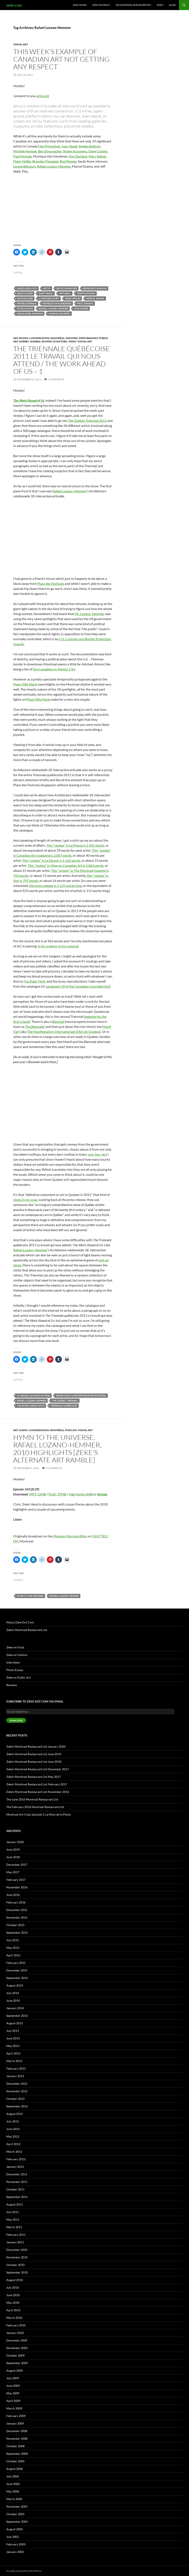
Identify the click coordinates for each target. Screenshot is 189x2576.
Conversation (39, 338)
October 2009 (15, 2355)
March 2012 (14, 2151)
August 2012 (14, 2114)
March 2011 (14, 2227)
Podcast (71, 1430)
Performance (88, 338)
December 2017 (16, 1864)
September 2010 (17, 2272)
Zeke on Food (15, 1647)
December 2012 (16, 2083)
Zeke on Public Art (18, 1677)
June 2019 (13, 1849)
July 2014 (12, 1993)
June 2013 (13, 2038)
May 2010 (12, 2302)
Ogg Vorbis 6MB (81, 1494)
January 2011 (15, 2242)
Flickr (42, 981)
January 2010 (15, 2333)
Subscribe (16, 1720)
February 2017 (16, 1879)
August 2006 (14, 2468)
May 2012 (12, 2136)
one (90, 1154)
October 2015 (15, 1925)
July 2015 (12, 1940)
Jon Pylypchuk (49, 146)
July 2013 (12, 2030)
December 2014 (16, 1970)
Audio (172, 5)
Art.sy (47, 288)
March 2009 (14, 2408)
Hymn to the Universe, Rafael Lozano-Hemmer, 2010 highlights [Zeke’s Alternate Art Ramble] (57, 1448)
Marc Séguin (97, 156)
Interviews (13, 1662)
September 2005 (17, 2521)
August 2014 (14, 1985)
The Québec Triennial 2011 (87, 420)
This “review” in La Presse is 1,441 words (75, 845)
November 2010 (16, 2257)
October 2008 (15, 2446)
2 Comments (56, 379)
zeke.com (14, 5)
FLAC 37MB (57, 1494)
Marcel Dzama (95, 298)
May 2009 (12, 2393)
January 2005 (15, 2552)
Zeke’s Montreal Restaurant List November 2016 (37, 1792)
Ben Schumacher (50, 151)
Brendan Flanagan (45, 161)
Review (47, 341)
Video (159, 5)
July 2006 (12, 2476)
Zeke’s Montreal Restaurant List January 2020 (35, 1746)
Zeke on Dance (101, 5)
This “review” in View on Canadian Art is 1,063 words (66, 865)
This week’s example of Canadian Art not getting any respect (61, 59)
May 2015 (12, 1947)
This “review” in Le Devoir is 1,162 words (51, 860)
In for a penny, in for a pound (58, 946)
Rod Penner (68, 161)
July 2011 (12, 2212)
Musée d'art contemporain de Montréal (81, 1395)
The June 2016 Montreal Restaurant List (32, 1799)
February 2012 (16, 2159)
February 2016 (16, 1902)
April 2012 (13, 2144)
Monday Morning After (70, 1536)
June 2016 (13, 1895)
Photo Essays (14, 1670)
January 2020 (15, 1842)
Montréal (58, 338)
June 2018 (13, 1857)
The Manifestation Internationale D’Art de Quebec (63, 1032)
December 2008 (16, 2431)
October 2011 (15, 2189)
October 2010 (15, 2265)
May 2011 (12, 2219)
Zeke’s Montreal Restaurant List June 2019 (33, 1754)
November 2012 (16, 2091)
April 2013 (13, 2053)
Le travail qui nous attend (33, 1395)
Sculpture (60, 341)
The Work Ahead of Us (28, 400)
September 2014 (17, 1978)
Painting (72, 338)
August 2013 (14, 2023)
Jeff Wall (65, 293)
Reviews (11, 1685)
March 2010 (14, 2317)
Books (23, 338)
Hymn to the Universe (30, 1595)
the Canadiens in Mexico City (54, 669)
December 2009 (16, 2340)
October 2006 (15, 2461)
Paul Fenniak (22, 156)
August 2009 (14, 2370)
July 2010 (12, 2287)
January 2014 (15, 2008)
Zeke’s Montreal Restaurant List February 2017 (36, 1784)
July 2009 (12, 2378)
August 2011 (14, 2204)
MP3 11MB (37, 1494)
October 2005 (15, 2514)
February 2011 (16, 2234)
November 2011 (16, 2182)
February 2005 (16, 2544)
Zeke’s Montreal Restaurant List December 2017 (37, 1769)
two (97, 1154)
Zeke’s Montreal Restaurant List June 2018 (33, 1761)
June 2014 (13, 2000)
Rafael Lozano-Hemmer (54, 166)
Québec (24, 341)
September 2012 (17, 2106)
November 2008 (16, 2438)
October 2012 (15, 2098)
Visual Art (20, 44)
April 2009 (13, 2401)
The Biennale (34, 1027)
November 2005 (16, 2506)
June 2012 (13, 2129)
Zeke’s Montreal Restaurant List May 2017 (33, 1776)
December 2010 (16, 2249)
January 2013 (15, 2076)
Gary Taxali (69, 146)
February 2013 (16, 2068)
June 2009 (13, 2385)
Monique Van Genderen (57, 303)
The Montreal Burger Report (133, 5)
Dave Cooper (98, 151)
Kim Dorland (78, 156)
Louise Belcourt (24, 166)
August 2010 (14, 2280)
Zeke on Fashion (16, 1655)
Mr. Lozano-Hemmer (89, 614)
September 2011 (17, 2197)
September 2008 (17, 2453)
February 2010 (16, 2325)
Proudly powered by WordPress (23, 2570)
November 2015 (16, 1917)
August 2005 (14, 2529)
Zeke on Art (80, 5)
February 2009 (16, 2416)
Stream (102, 1494)
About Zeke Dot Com (20, 1622)
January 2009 (15, 2423)
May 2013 (12, 2046)
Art (15, 338)
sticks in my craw (25, 1200)
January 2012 (15, 2166)
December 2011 (16, 2174)
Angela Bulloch (89, 146)
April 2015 (13, 1955)
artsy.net (42, 96)
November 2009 (16, 2348)
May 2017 (12, 1872)
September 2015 (17, 1932)
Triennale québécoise (63, 1405)
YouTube (30, 981)
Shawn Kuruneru (75, 151)
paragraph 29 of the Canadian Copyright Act (77, 986)
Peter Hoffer (22, 161)
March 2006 (14, 2499)
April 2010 (13, 2310)
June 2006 (13, 2484)
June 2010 (13, 2295)
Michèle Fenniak (25, 151)
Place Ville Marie (25, 684)
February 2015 (16, 1963)
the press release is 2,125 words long (55, 886)
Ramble (35, 341)
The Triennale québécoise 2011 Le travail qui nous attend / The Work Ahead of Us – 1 (61, 359)
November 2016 (16, 1887)
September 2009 (17, 2363)
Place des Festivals (50, 583)
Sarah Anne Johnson (30, 313)
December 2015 (16, 1910)
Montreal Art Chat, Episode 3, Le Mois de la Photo (38, 1814)
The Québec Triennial (65, 1400)
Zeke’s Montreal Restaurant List (26, 1630)
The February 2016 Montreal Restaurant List (35, 1807)
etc (104, 1154)
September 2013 (17, 2015)
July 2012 (12, 2121)
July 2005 (12, 2536)
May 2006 (12, 2491)
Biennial (58, 1021)
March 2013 (14, 2061)
